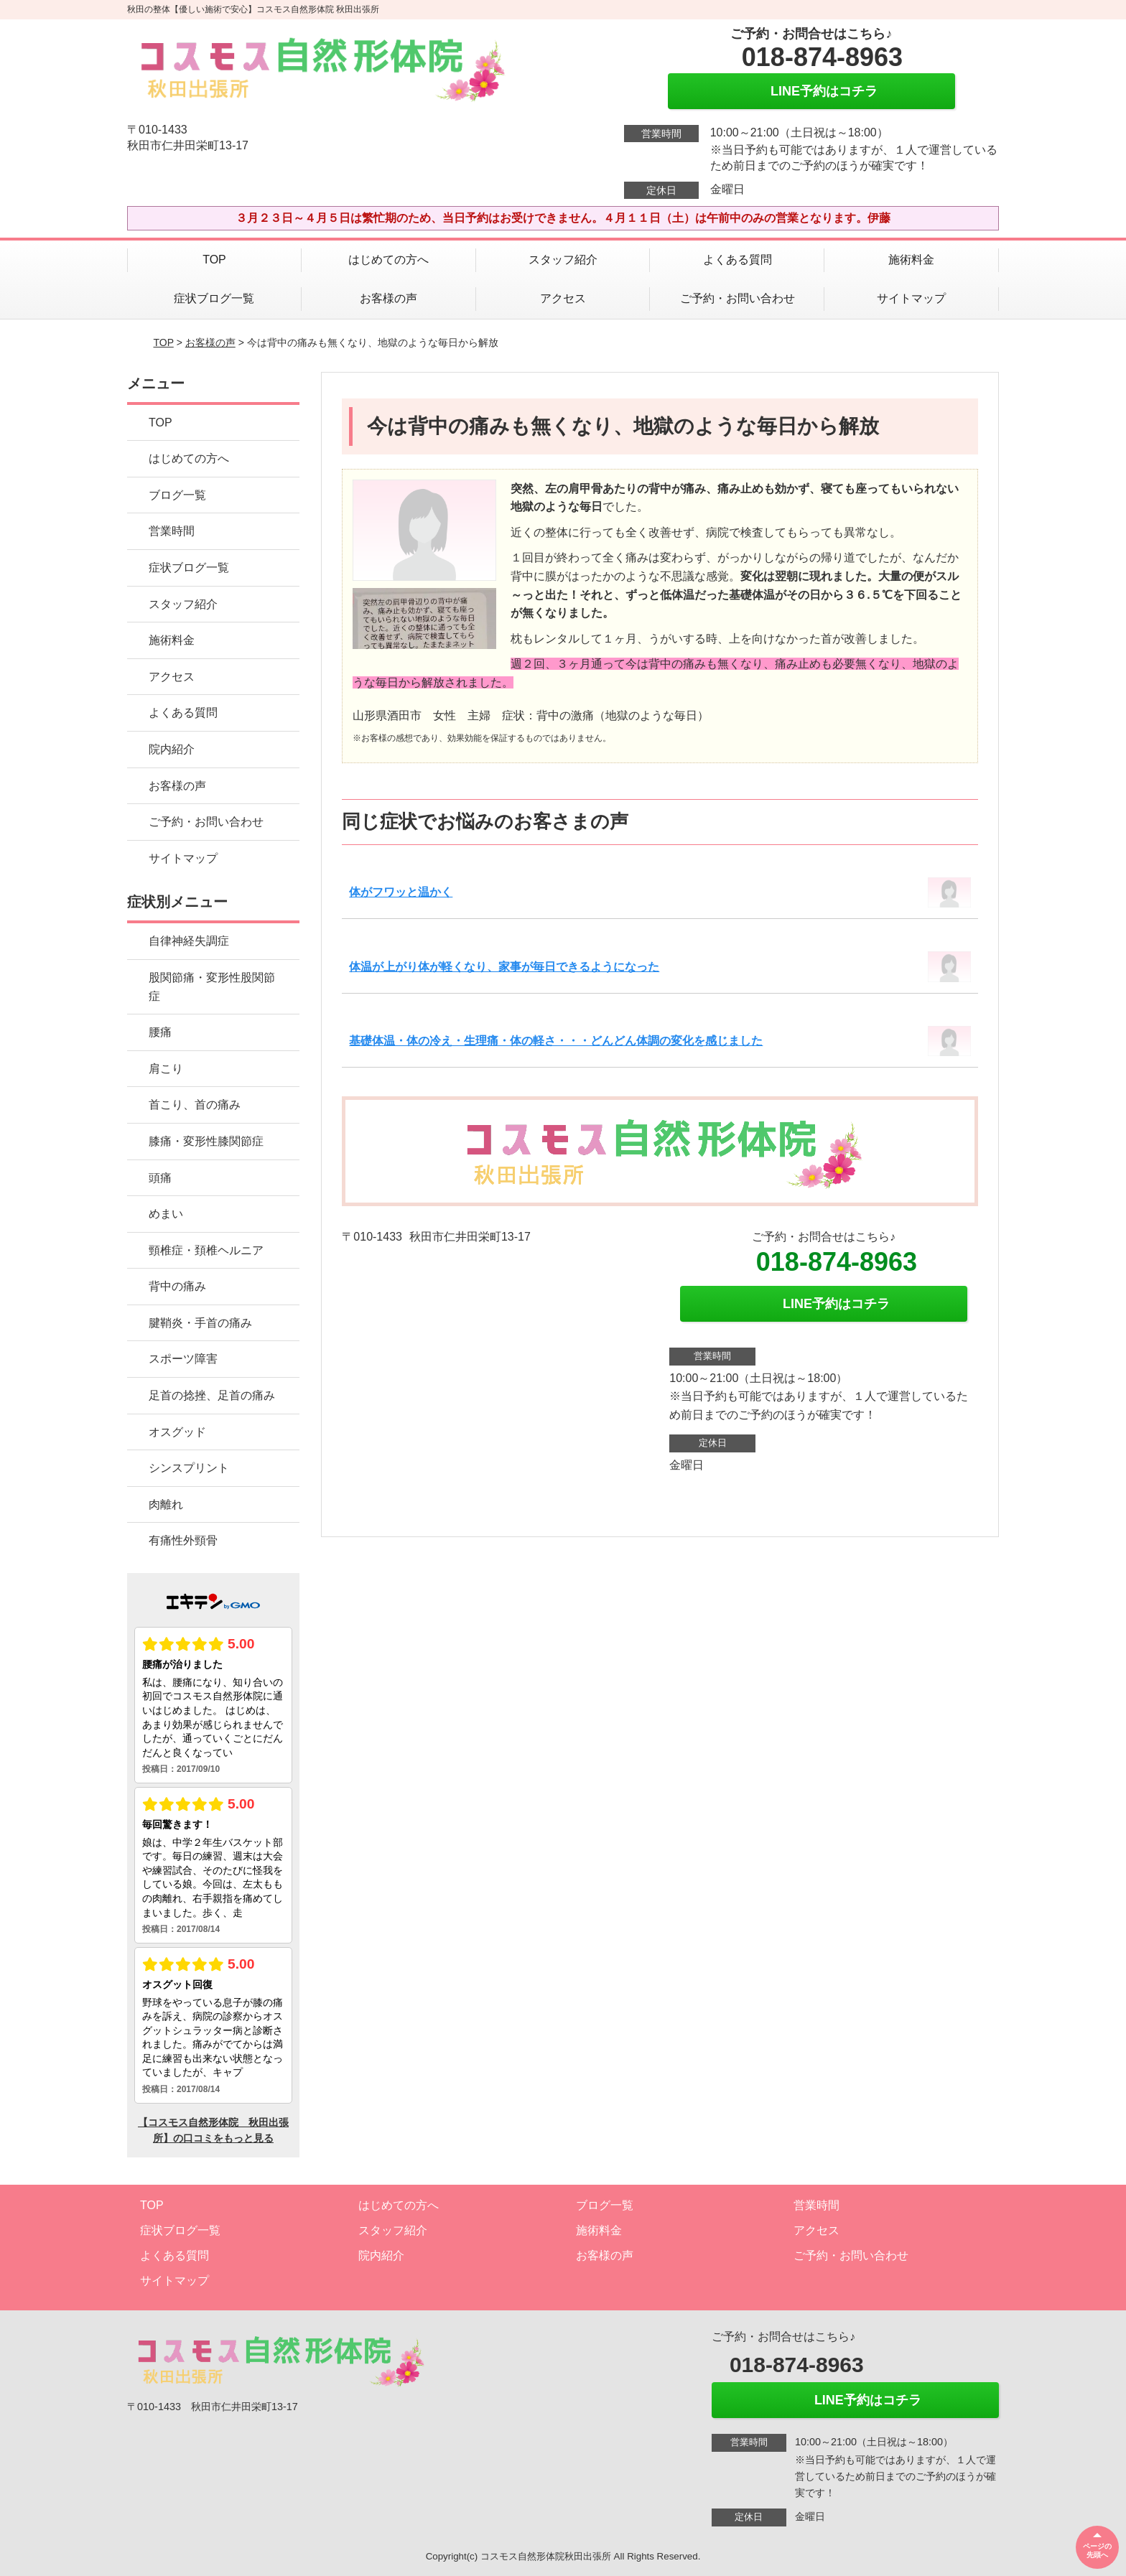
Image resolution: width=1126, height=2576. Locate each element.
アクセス (563, 298)
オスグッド (177, 1432)
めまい (166, 1214)
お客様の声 (388, 298)
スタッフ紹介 (563, 259)
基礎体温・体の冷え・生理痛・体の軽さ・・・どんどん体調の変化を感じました (556, 1041)
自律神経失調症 (189, 941)
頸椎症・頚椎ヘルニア (206, 1250)
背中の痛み (177, 1286)
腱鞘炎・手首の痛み (200, 1323)
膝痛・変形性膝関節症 (206, 1141)
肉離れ (166, 1504)
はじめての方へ (388, 259)
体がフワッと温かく (400, 892)
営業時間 (172, 531)
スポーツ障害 (183, 1359)
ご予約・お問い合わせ (737, 298)
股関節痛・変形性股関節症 (212, 986)
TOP (214, 259)
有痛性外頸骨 (183, 1540)
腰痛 (160, 1032)
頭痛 (160, 1178)
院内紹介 (172, 749)
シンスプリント (189, 1468)
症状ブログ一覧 (214, 298)
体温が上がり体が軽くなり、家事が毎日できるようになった (504, 967)
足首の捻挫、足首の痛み (212, 1395)
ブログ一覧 (177, 495)
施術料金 (911, 259)
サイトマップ (911, 298)
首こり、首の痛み (195, 1104)
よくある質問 (737, 259)
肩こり (166, 1069)
